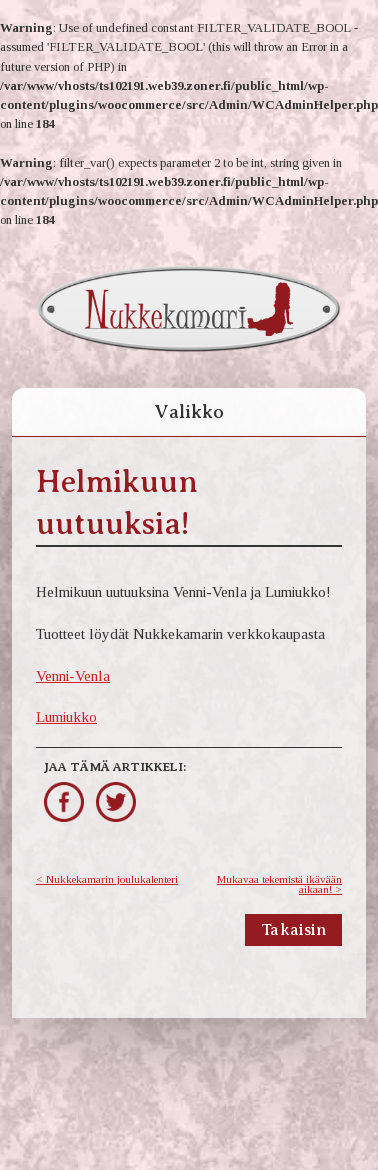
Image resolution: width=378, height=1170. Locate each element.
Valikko (189, 411)
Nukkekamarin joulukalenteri (112, 879)
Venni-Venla (73, 675)
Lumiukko (66, 716)
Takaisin (293, 930)
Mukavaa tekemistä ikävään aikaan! (279, 884)
